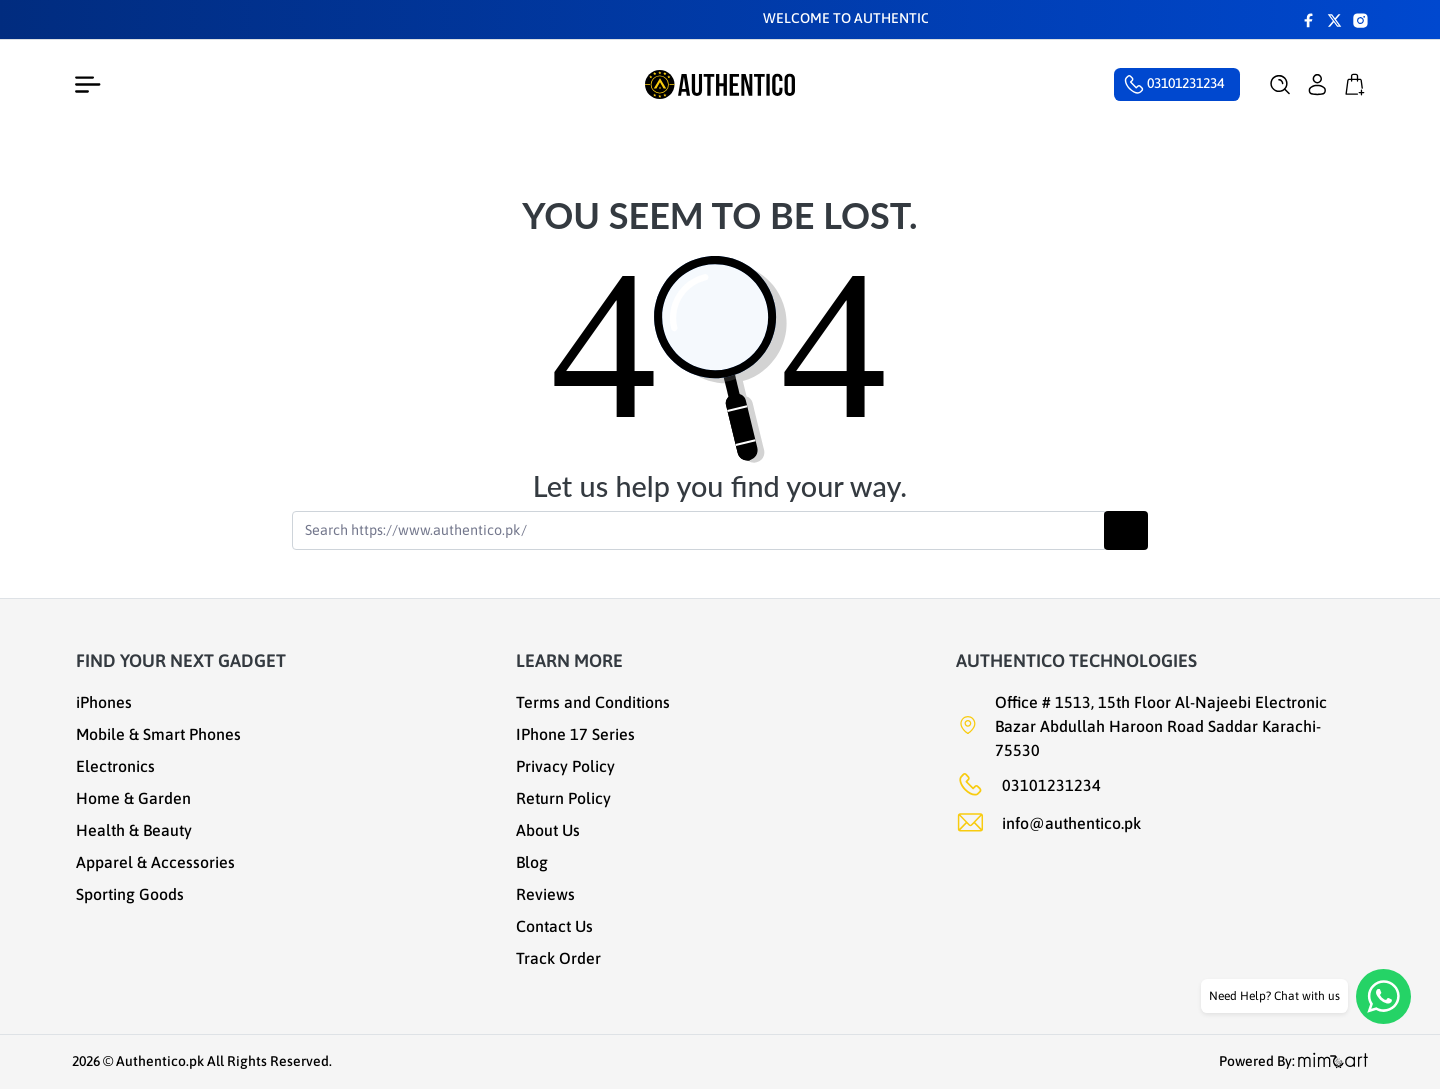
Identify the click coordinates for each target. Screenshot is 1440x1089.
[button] (1280, 85)
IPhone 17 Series (575, 734)
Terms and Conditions (593, 702)
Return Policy (563, 798)
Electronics (115, 766)
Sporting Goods (130, 894)
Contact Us (554, 926)
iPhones (104, 702)
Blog (532, 862)
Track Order (558, 958)
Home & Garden (133, 798)
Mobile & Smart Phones (158, 734)
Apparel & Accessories (155, 862)
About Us (548, 830)
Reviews (545, 894)
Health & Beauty (134, 830)
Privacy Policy (565, 766)
